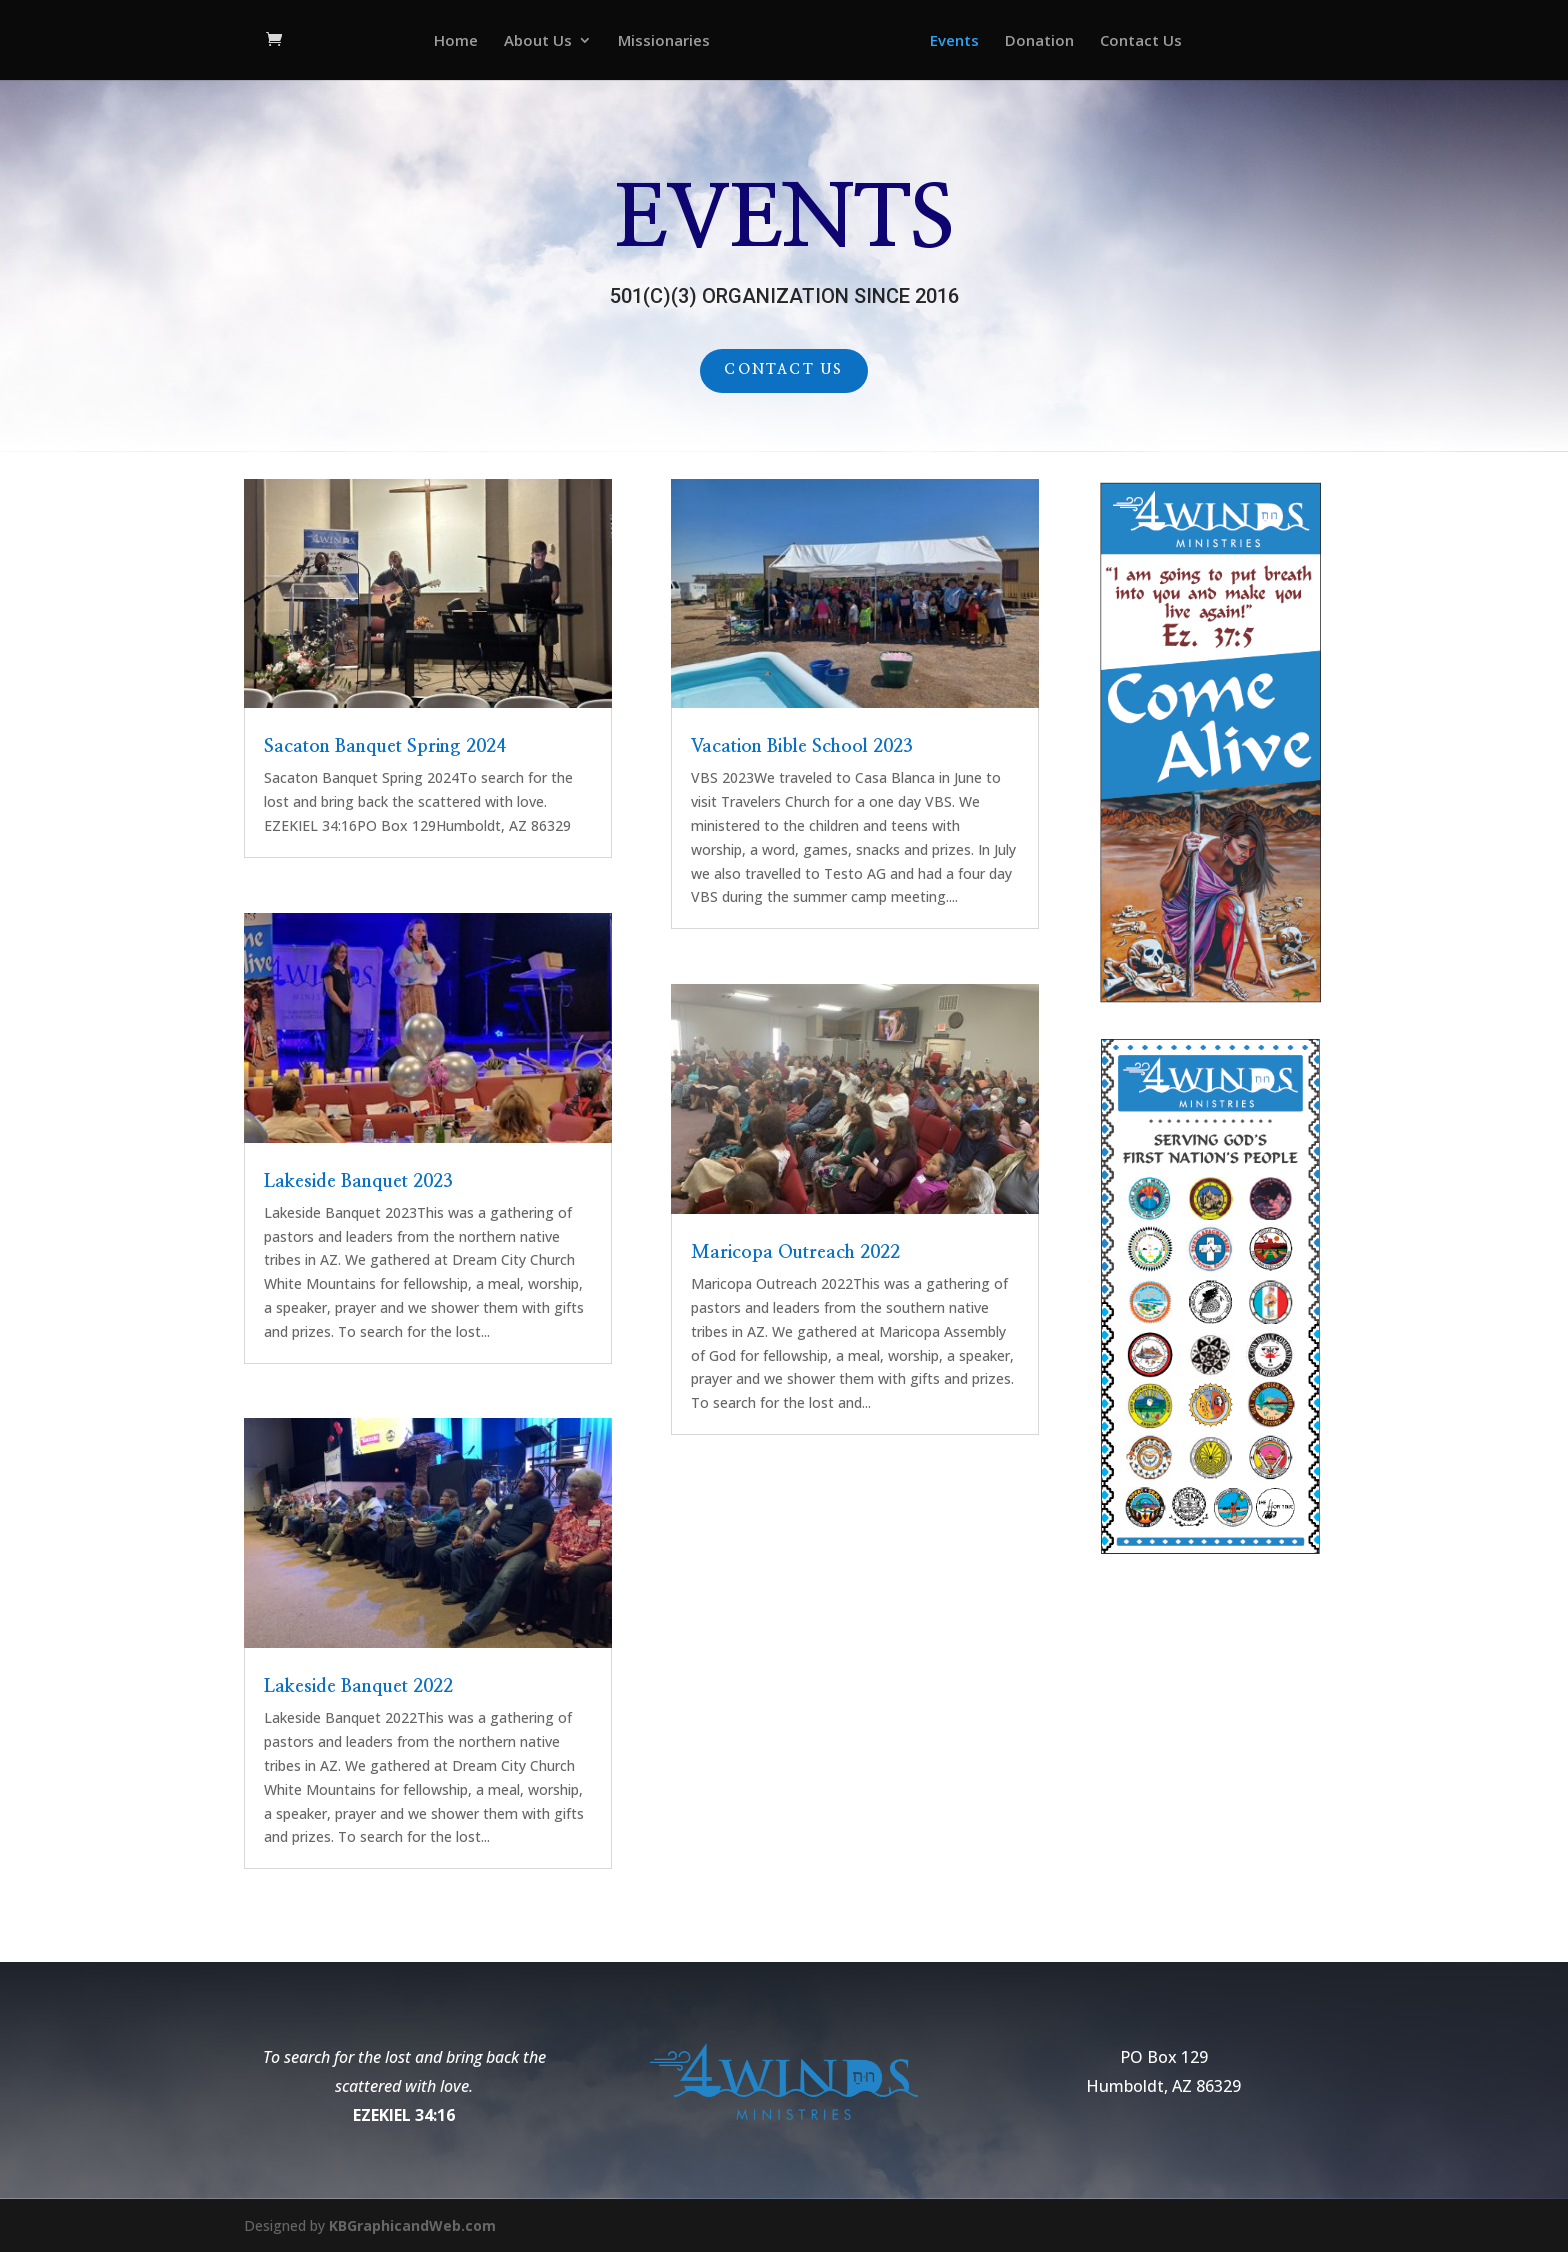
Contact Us (1141, 41)
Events (954, 41)
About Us (538, 41)
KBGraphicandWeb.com (412, 2225)
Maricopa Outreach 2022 (795, 1253)
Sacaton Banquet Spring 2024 (385, 747)
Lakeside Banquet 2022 (358, 1687)
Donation (1039, 41)
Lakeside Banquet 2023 (358, 1182)
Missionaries (664, 41)
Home (456, 41)
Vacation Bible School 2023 (802, 747)
